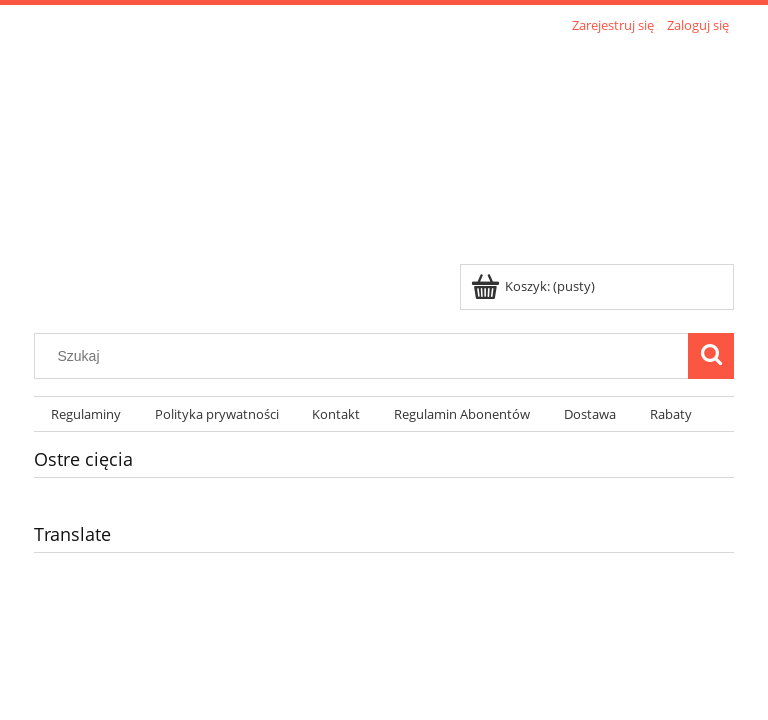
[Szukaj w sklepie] (366, 356)
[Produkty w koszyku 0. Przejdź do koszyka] (534, 286)
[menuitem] (86, 414)
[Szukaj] (711, 356)
